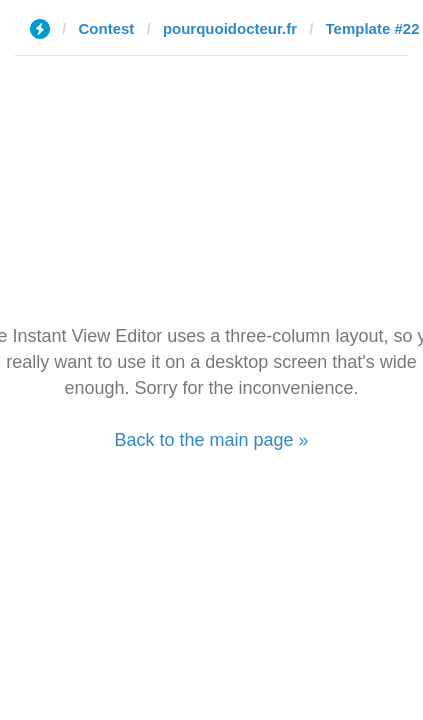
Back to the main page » (211, 440)
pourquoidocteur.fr (230, 28)
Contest (107, 28)
